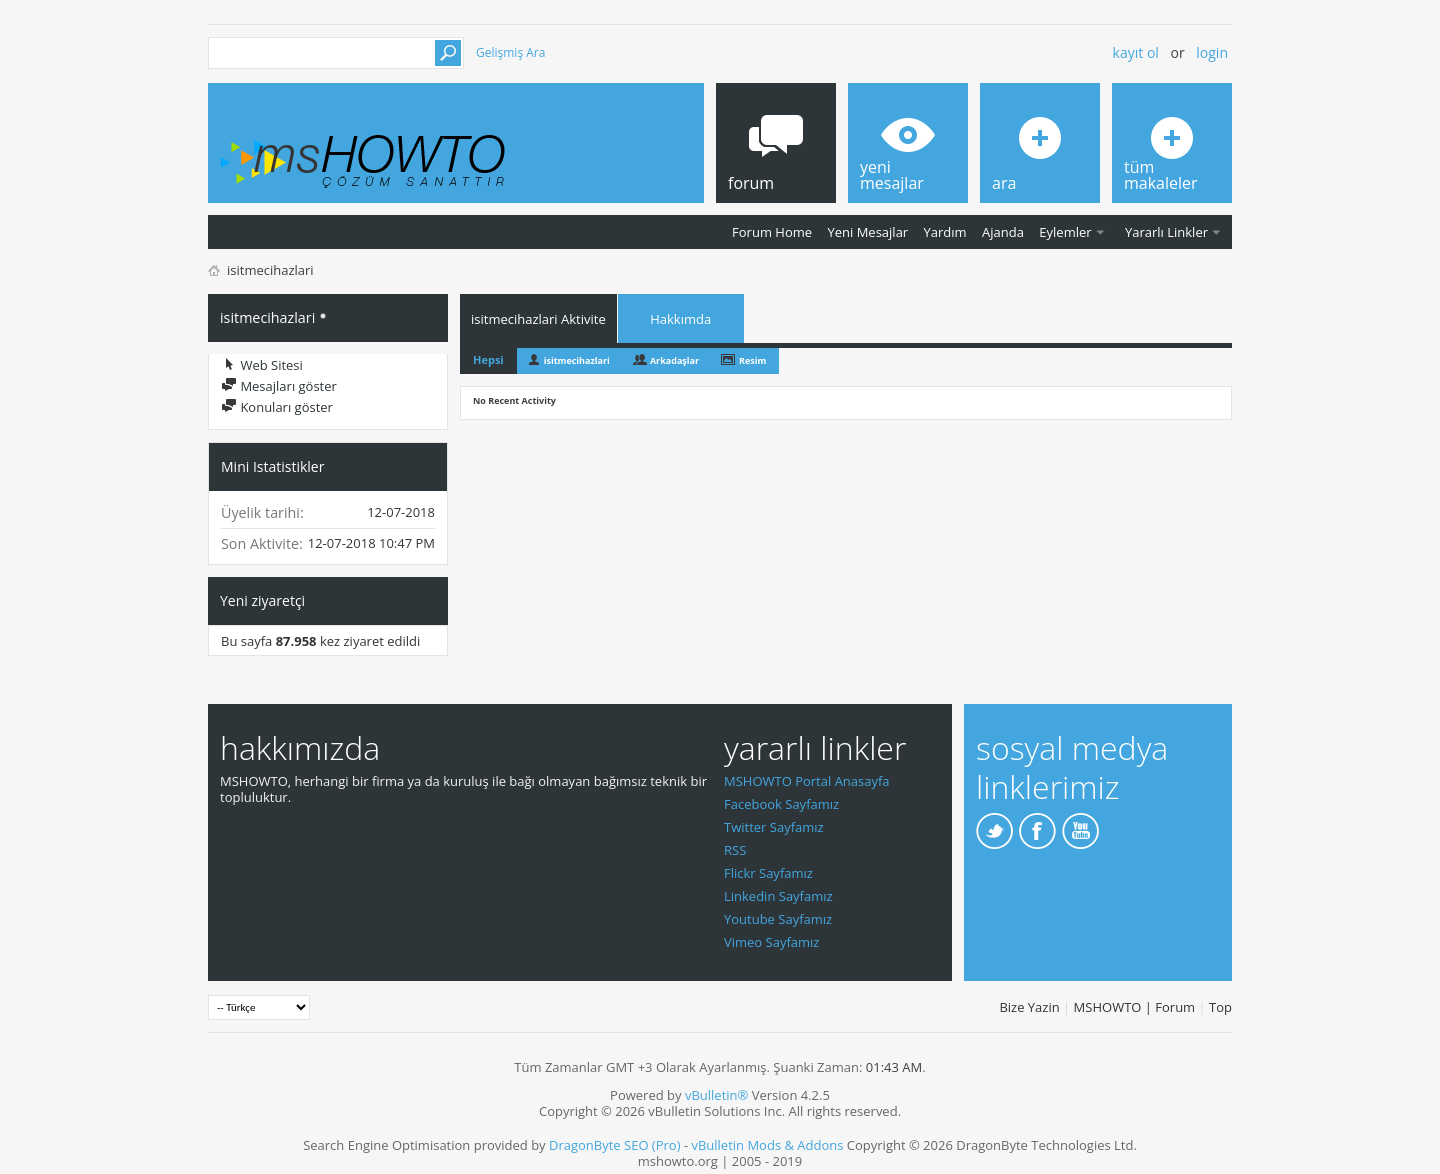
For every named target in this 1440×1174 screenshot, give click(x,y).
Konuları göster (277, 407)
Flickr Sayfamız (768, 873)
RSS (735, 850)
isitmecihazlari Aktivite (538, 319)
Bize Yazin (1029, 1007)
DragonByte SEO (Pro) (615, 1145)
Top (1220, 1007)
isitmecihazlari (577, 360)
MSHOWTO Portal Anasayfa (807, 781)
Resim (752, 360)
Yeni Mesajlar (867, 232)
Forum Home (772, 232)
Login (1212, 52)
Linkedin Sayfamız (778, 896)
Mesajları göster (279, 386)
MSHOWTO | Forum (1135, 1007)
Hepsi (488, 359)
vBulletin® (716, 1095)
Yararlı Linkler (1166, 232)
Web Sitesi (262, 365)
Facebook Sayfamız (781, 804)
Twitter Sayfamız (774, 827)
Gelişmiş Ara (510, 52)
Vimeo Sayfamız (771, 942)
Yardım (945, 232)
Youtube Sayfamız (778, 919)
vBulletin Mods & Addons (767, 1145)
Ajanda (1003, 232)
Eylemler (1065, 232)
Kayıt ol (1136, 52)
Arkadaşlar (674, 360)
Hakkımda (680, 319)
